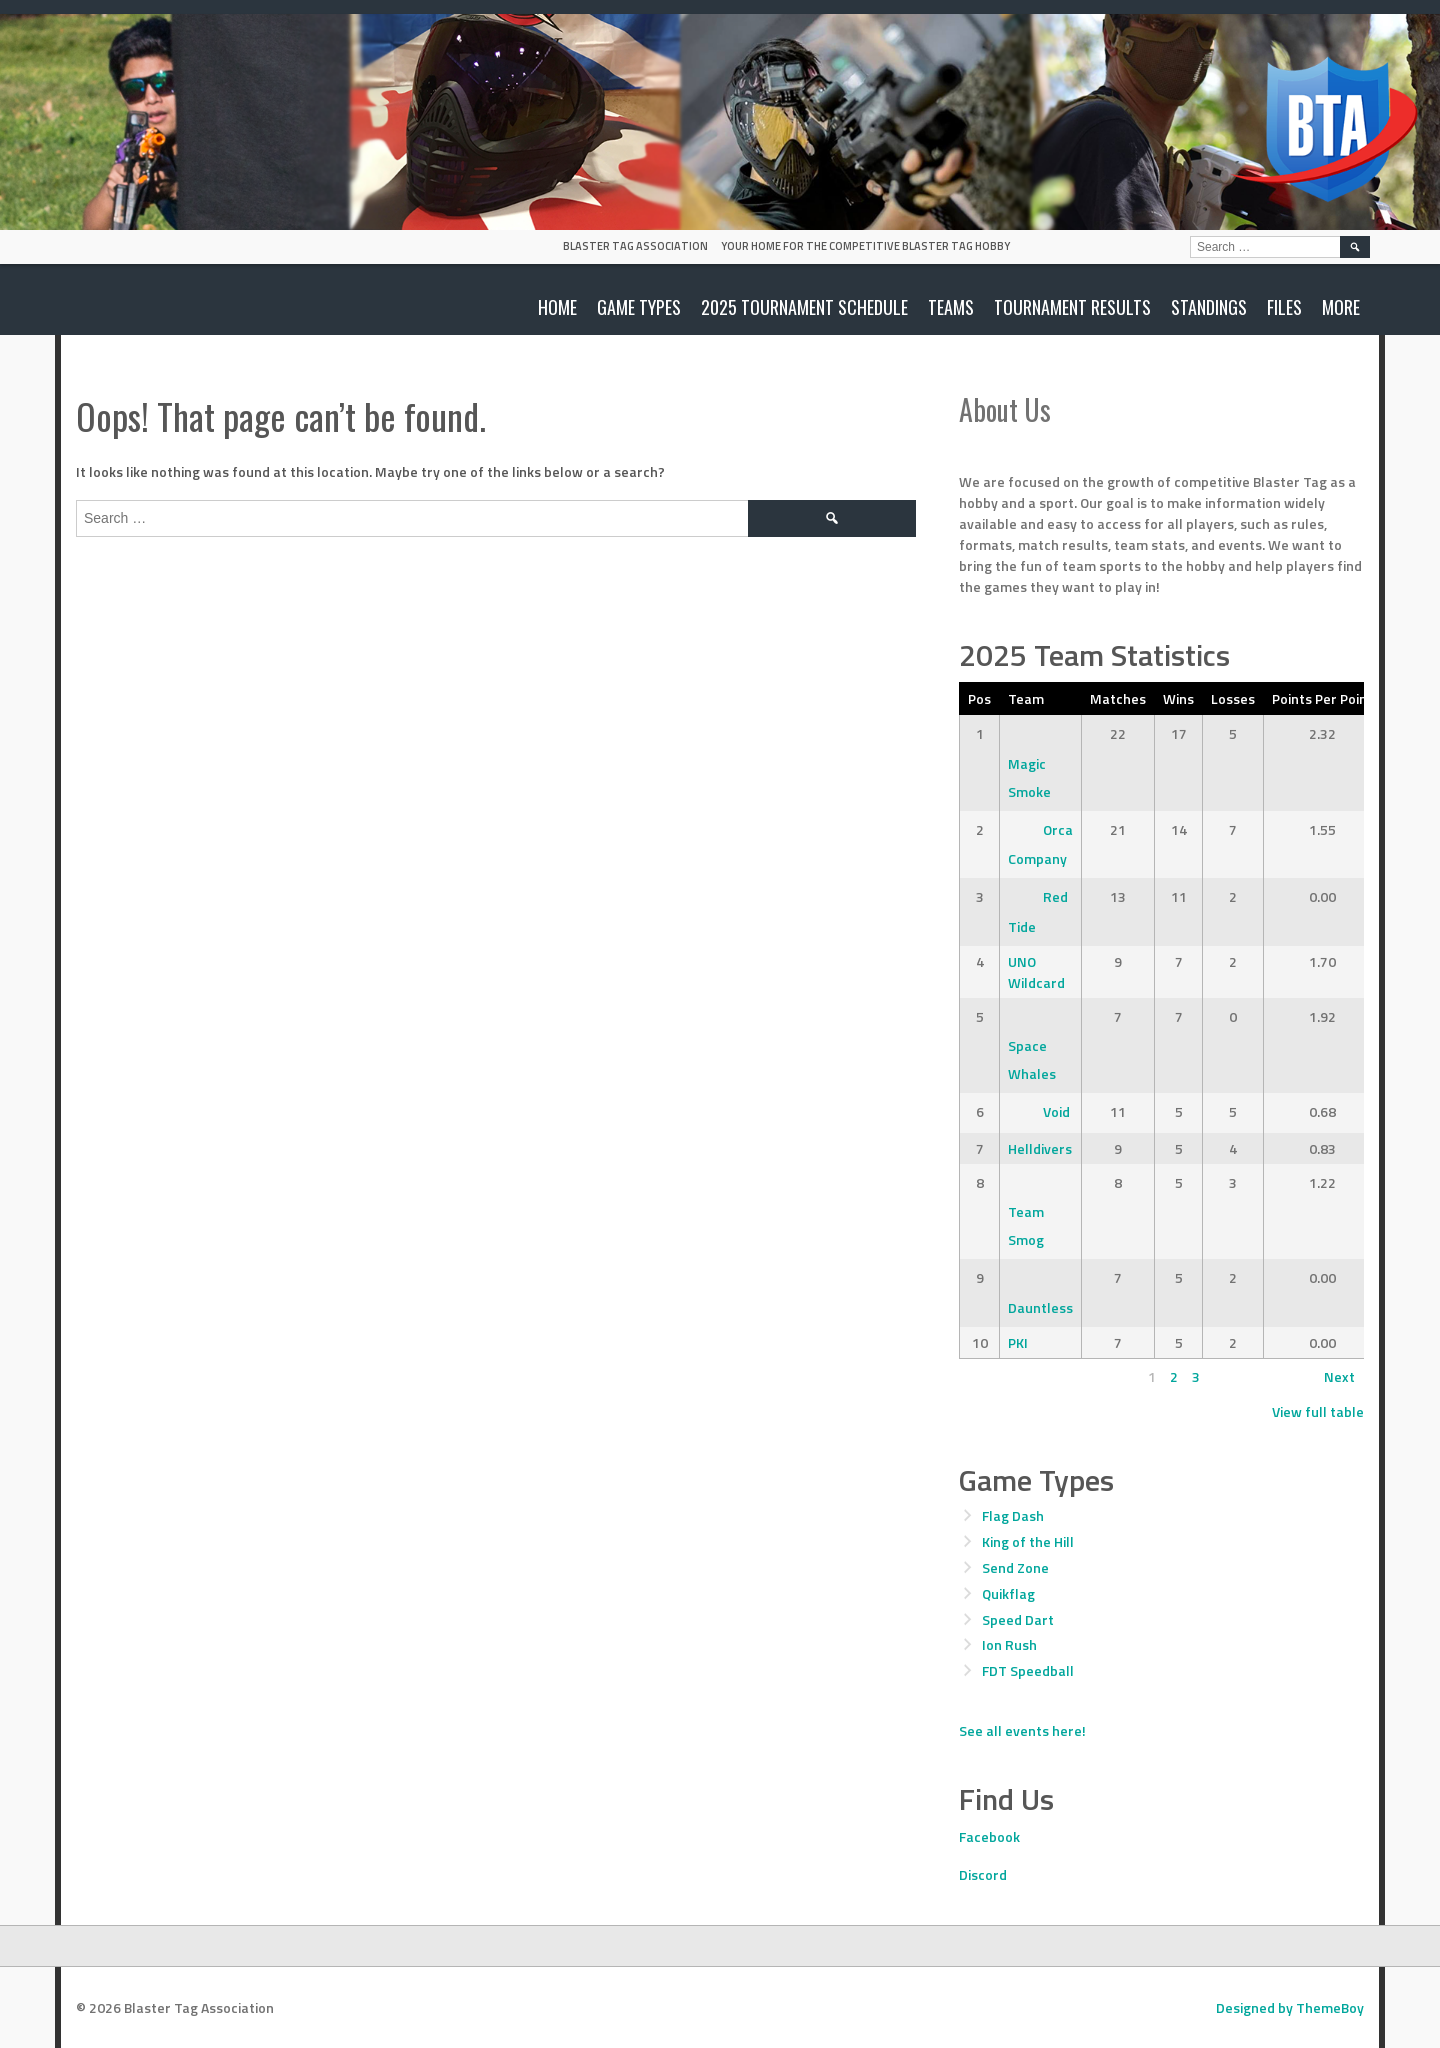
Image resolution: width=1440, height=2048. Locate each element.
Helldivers (1040, 1148)
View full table (1318, 1411)
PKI (1018, 1342)
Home (557, 307)
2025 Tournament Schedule (804, 307)
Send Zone (1015, 1567)
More (1341, 307)
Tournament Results (1072, 307)
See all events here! (1022, 1730)
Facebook (989, 1836)
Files (1284, 307)
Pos (979, 698)
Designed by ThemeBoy (1290, 2007)
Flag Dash (1013, 1515)
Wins (1178, 698)
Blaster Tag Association (635, 246)
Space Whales (1032, 1045)
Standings (1209, 307)
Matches (1118, 698)
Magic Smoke (1029, 762)
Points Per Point (1322, 698)
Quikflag (1008, 1593)
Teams (951, 307)
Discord (983, 1874)
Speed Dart (1018, 1619)
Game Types (639, 307)
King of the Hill (1028, 1541)
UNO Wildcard (1036, 972)
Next (1339, 1376)
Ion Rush (1009, 1644)
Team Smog (1026, 1211)
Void (1039, 1111)
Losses (1233, 698)
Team (1026, 698)
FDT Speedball (1028, 1670)
